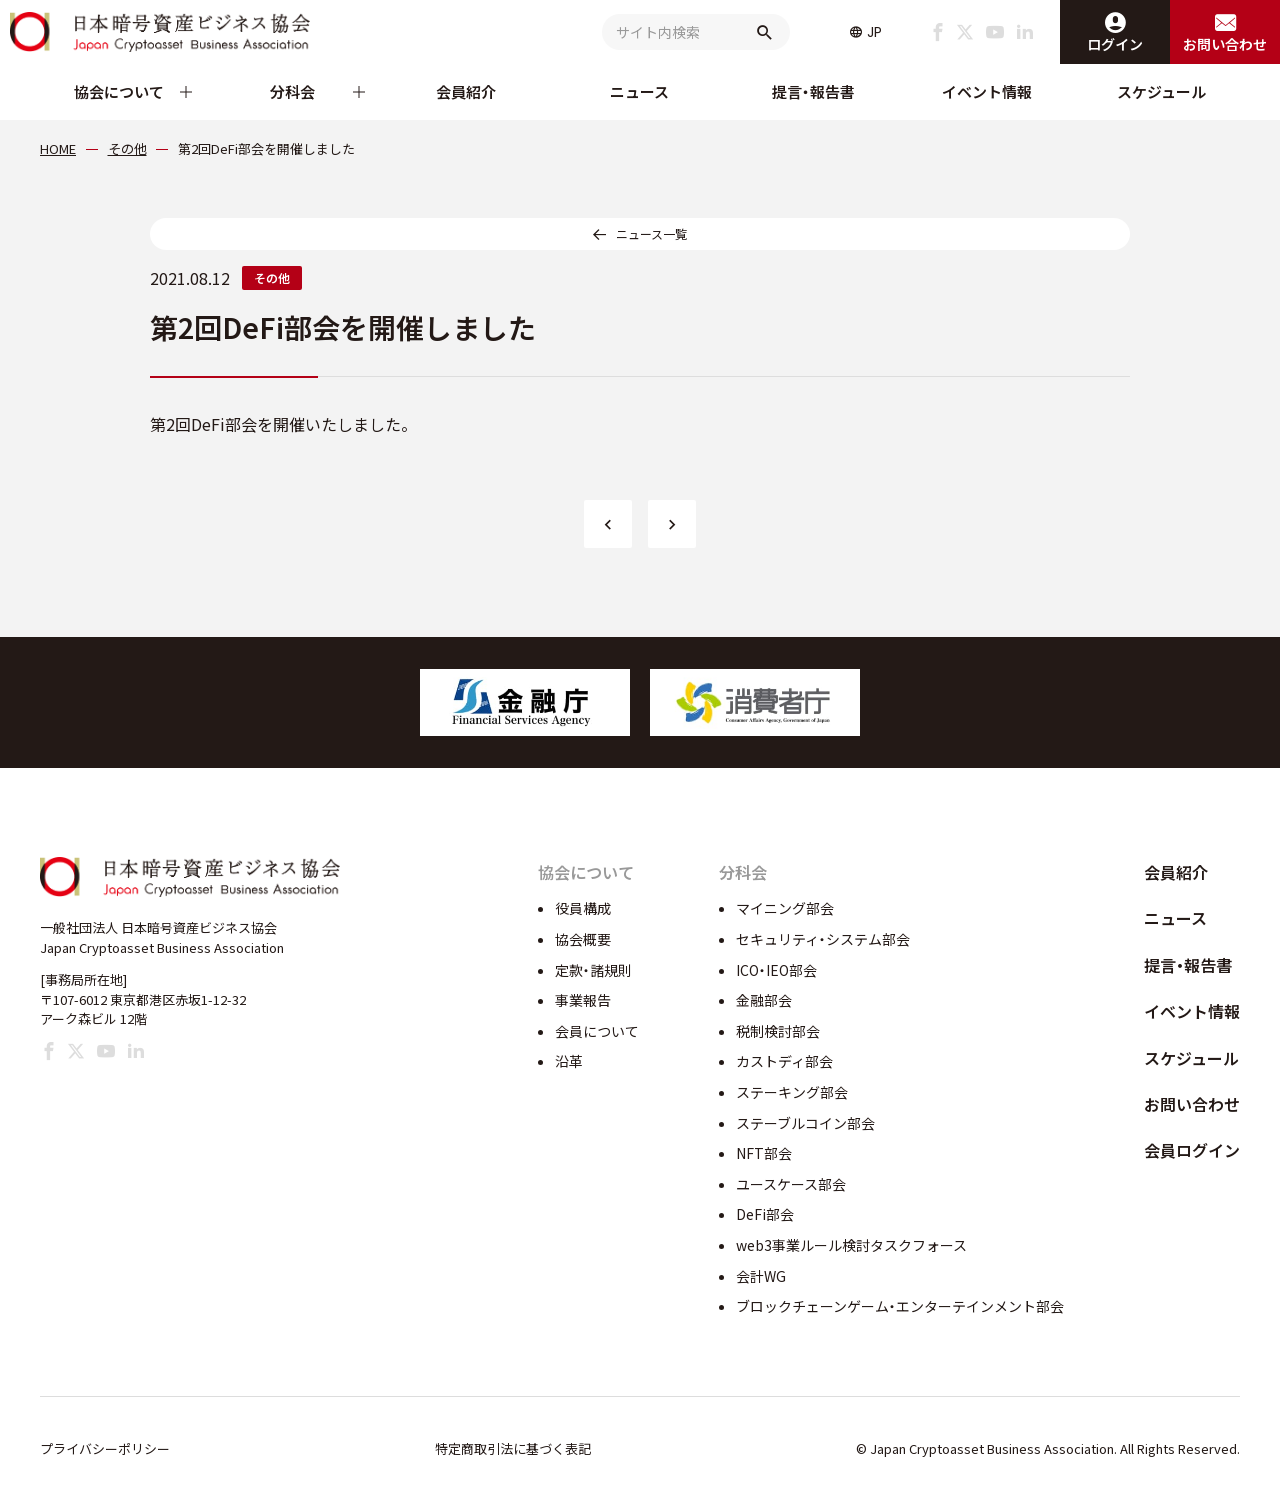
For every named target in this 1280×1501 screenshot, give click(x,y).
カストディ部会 (784, 1061)
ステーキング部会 (792, 1092)
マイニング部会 (785, 908)
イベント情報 (987, 91)
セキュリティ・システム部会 (823, 939)
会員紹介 (466, 91)
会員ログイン (1192, 1150)
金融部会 (764, 1000)
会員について (597, 1031)
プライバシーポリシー (105, 1448)
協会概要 (583, 939)
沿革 (569, 1061)
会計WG (761, 1276)
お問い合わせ (1192, 1104)
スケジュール (1161, 91)
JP (874, 32)
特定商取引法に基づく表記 (513, 1448)
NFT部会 (764, 1153)
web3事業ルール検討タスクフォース (851, 1245)
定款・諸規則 (593, 970)
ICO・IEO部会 (776, 970)
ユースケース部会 (791, 1184)
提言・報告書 (813, 91)
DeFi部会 (765, 1214)
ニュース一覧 (651, 233)
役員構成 (583, 908)
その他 (272, 277)
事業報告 (583, 1000)
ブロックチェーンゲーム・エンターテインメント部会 (900, 1306)
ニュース (639, 91)
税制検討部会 (778, 1031)
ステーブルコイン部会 (805, 1123)
